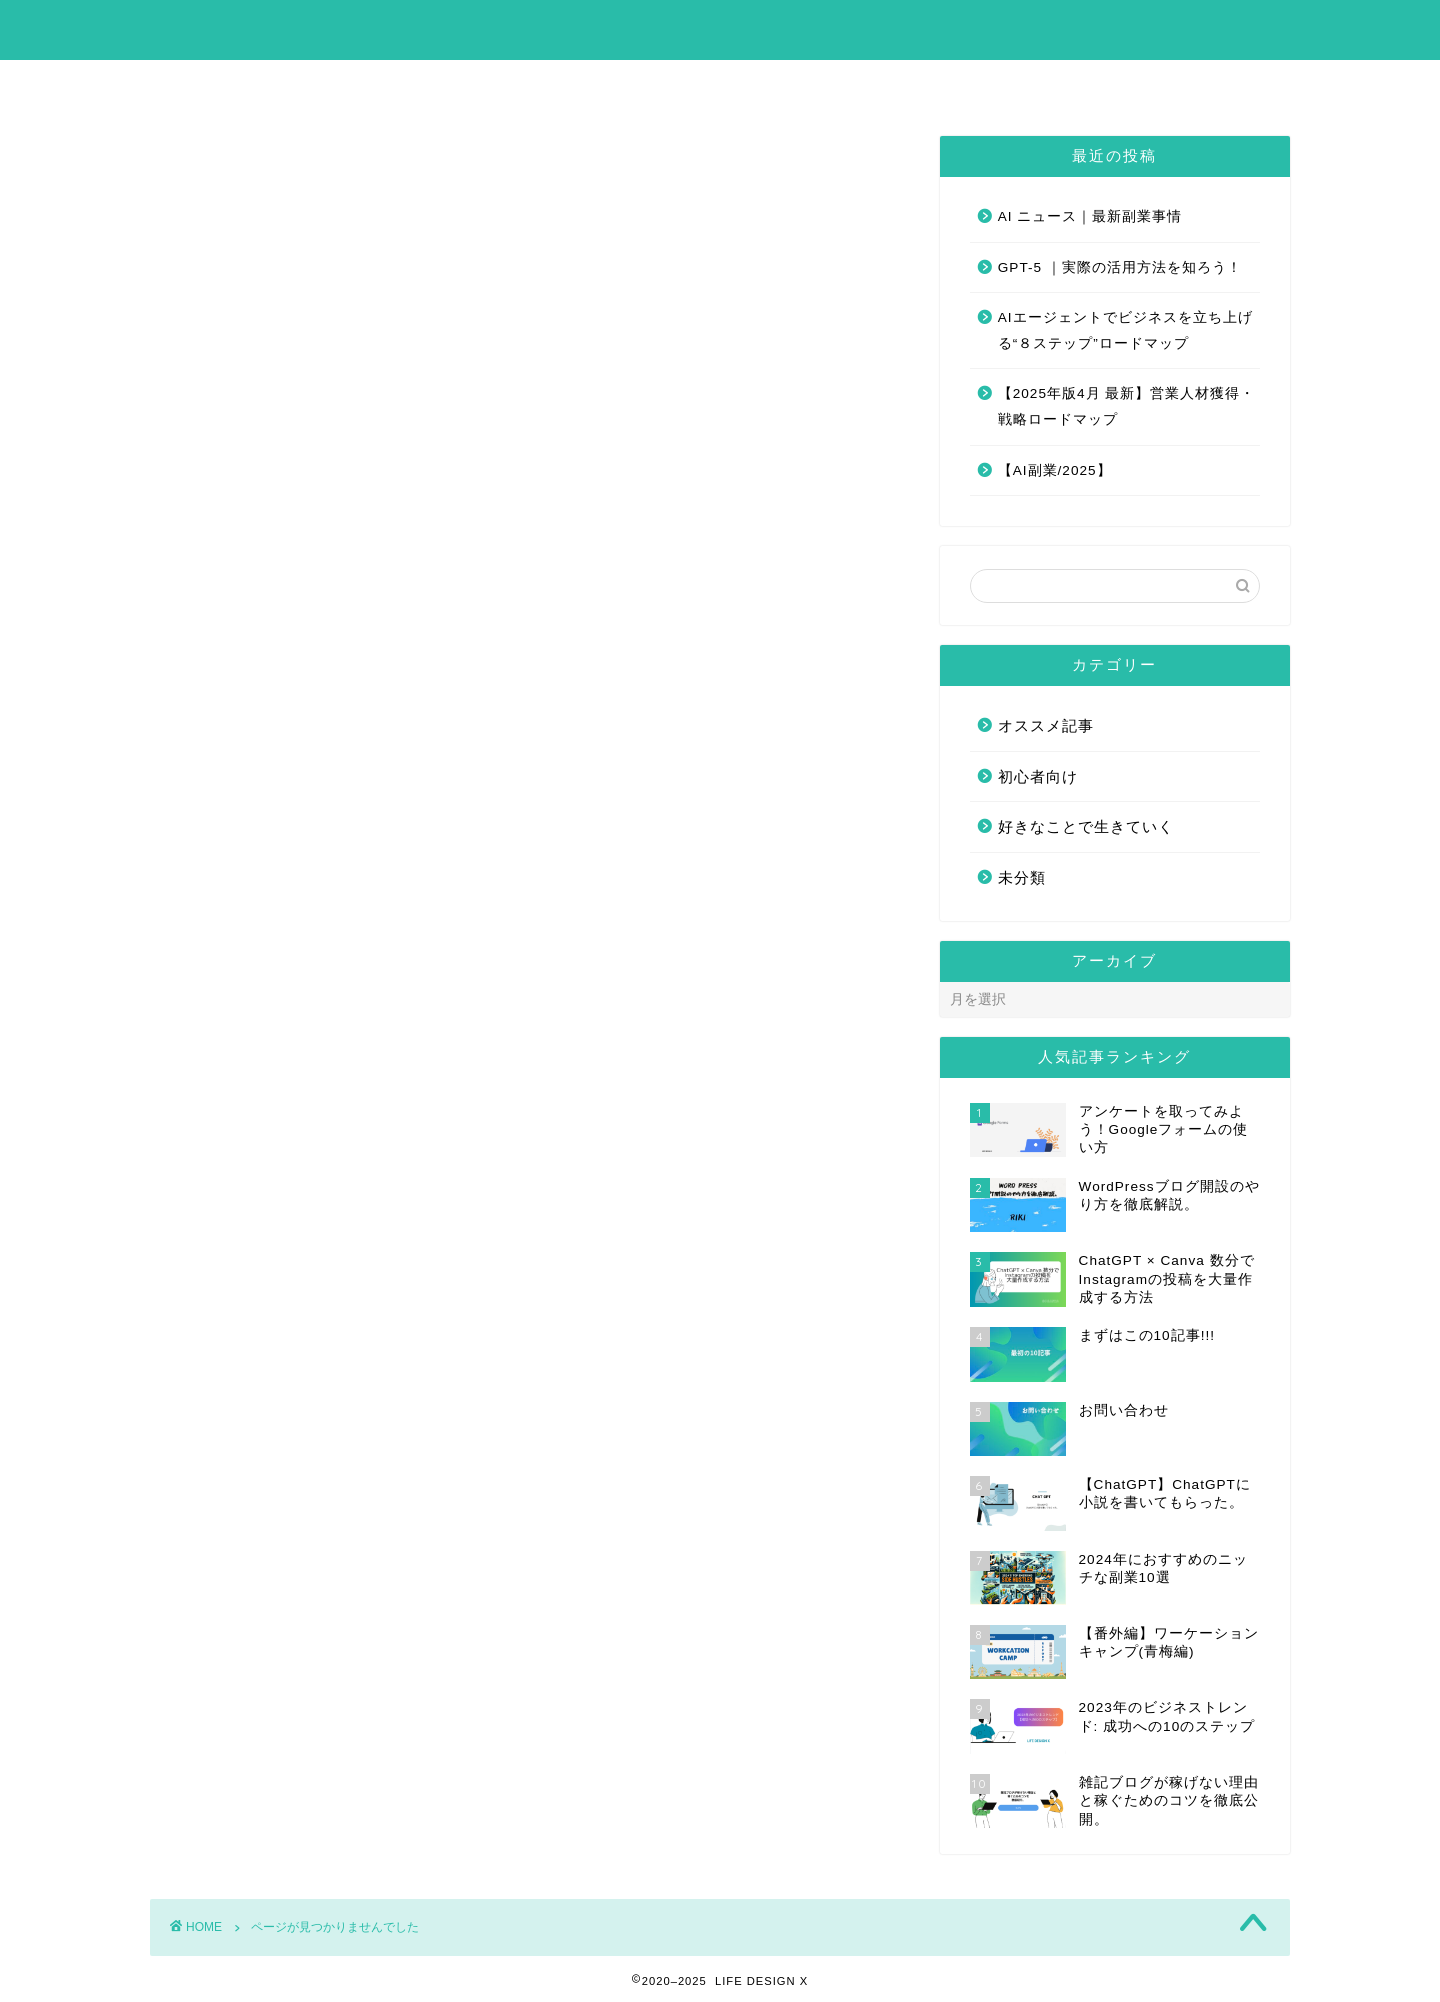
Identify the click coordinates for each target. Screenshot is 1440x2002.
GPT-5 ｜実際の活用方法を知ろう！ (1120, 267)
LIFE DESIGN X (720, 28)
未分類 (255, 1100)
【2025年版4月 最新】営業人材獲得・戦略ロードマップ (1127, 406)
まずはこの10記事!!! (647, 84)
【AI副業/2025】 (1055, 470)
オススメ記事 (281, 1020)
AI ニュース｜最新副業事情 (1090, 216)
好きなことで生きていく (323, 1073)
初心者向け (272, 1047)
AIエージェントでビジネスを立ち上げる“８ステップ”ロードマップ (1125, 330)
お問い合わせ (818, 84)
